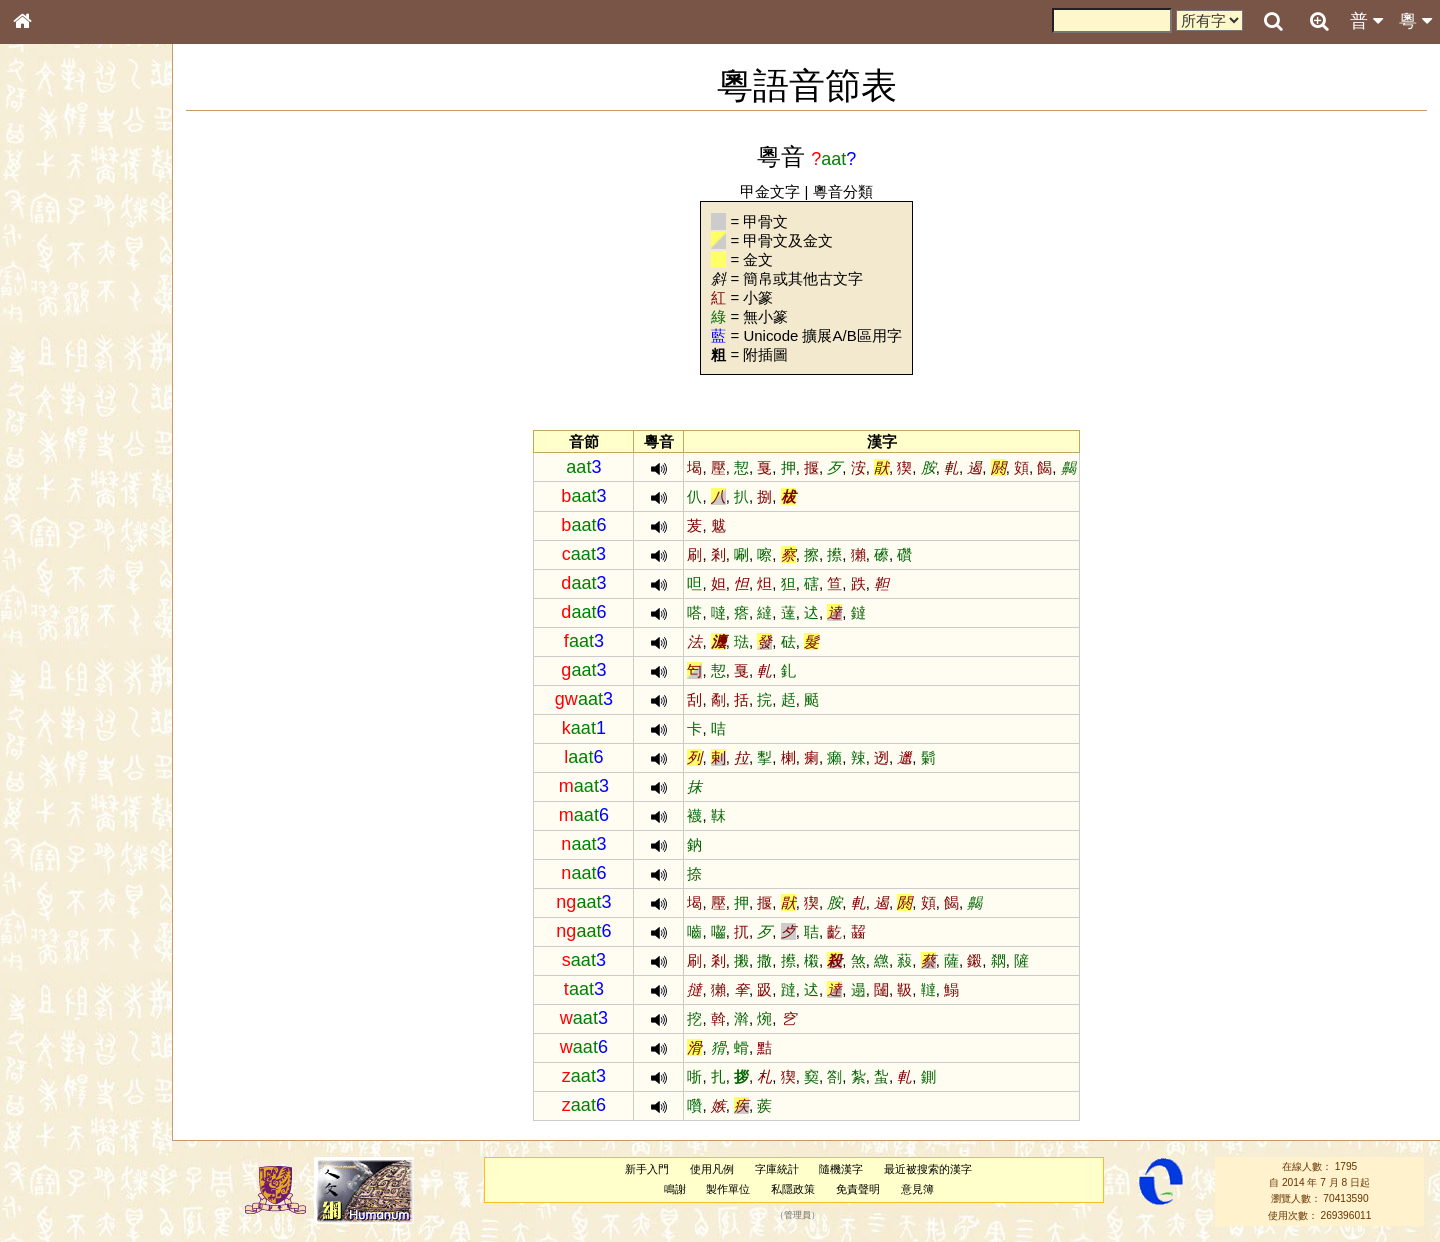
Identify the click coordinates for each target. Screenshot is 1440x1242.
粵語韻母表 (55, 429)
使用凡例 (712, 1169)
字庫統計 (777, 1169)
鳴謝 (675, 1189)
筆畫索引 (49, 285)
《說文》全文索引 (73, 615)
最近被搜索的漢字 (928, 1169)
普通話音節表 (61, 544)
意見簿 (917, 1189)
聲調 (95, 526)
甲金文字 (770, 191)
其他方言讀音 (61, 562)
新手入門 (647, 1169)
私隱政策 (793, 1189)
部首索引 (49, 267)
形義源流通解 (61, 340)
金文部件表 (55, 322)
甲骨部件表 (55, 303)
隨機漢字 (841, 1169)
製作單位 (728, 1189)
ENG (88, 220)
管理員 (797, 1215)
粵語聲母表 (55, 410)
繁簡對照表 (55, 669)
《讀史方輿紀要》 (73, 633)
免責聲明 (858, 1189)
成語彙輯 (49, 651)
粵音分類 (843, 191)
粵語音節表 (55, 392)
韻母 (68, 526)
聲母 (40, 526)
